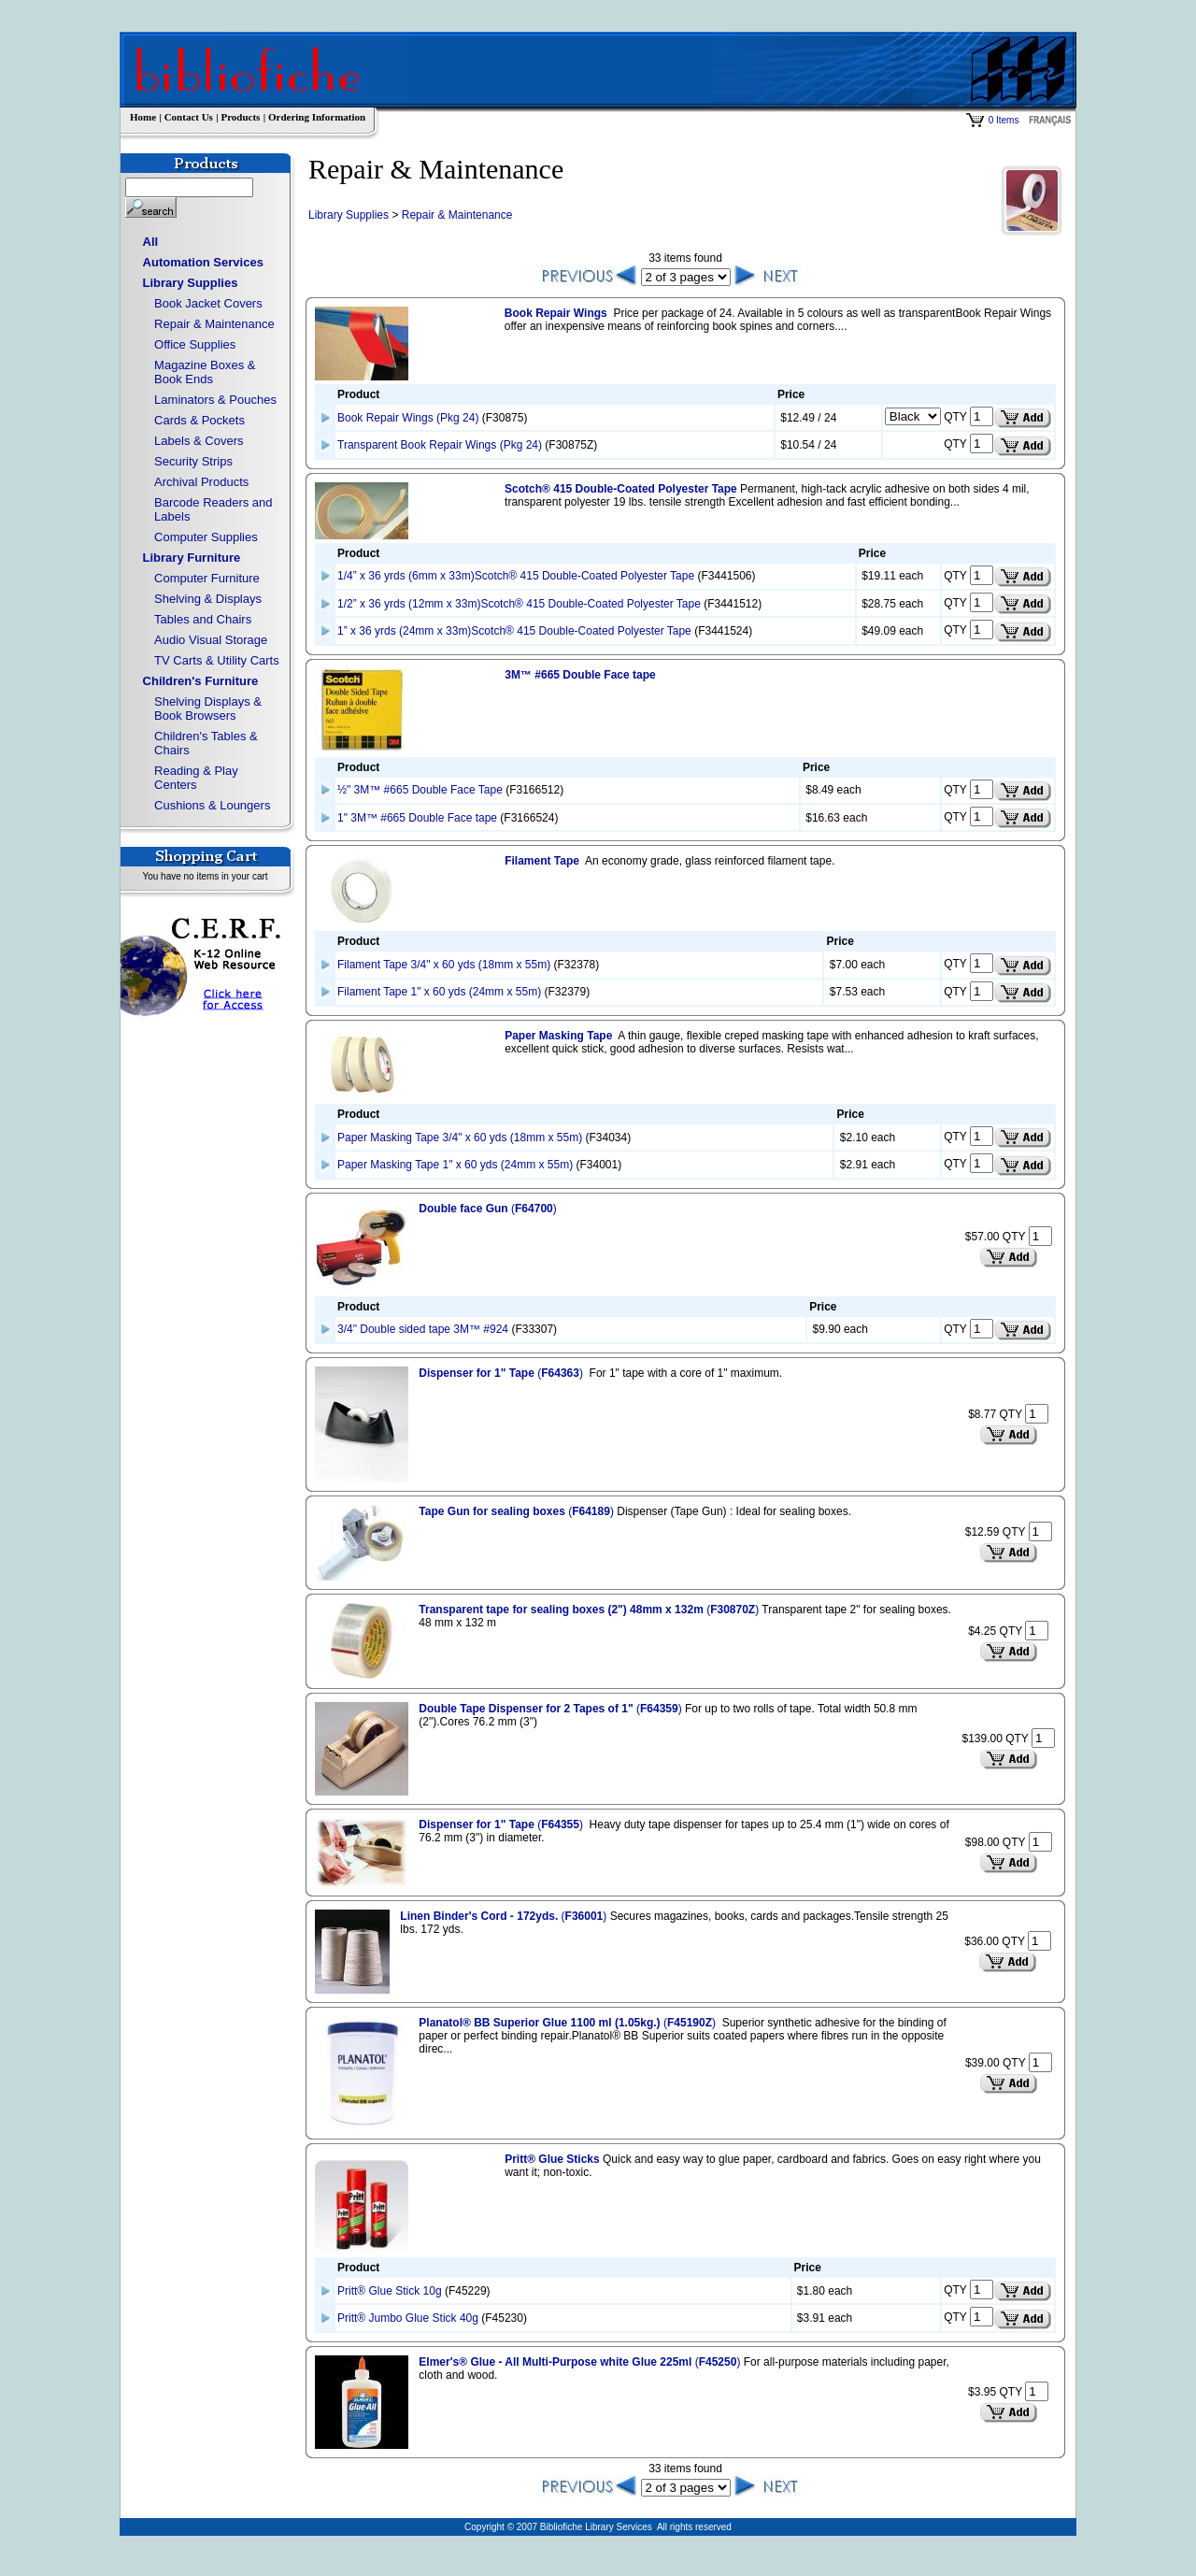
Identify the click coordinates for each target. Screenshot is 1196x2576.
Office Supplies (194, 344)
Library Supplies (190, 283)
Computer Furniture (207, 578)
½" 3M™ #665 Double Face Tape (420, 789)
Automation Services (203, 262)
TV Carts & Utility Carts (216, 660)
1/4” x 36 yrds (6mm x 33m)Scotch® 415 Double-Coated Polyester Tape (515, 575)
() (487, 1208)
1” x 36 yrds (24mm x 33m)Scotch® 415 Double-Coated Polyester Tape (514, 630)
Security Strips (193, 461)
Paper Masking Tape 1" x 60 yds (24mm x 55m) (455, 1164)
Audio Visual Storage (210, 640)
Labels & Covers (198, 441)
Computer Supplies (206, 537)
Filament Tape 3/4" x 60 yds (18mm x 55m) (443, 964)
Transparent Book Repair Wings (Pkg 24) (439, 444)
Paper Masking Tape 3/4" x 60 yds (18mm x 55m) (459, 1137)
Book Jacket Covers (208, 303)
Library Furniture (192, 558)
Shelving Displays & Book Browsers (208, 708)
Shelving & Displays (208, 599)
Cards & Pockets (199, 420)
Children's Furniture (201, 681)
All (151, 242)
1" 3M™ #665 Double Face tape (417, 817)
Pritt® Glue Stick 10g (389, 2290)
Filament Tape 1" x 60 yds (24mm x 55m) (439, 991)
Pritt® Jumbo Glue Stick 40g (407, 2318)
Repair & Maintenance (214, 324)
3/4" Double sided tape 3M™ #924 (422, 1329)
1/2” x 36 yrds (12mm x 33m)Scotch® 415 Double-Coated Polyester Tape (519, 603)
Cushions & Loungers (212, 805)
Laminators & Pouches (215, 400)
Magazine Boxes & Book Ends (204, 372)
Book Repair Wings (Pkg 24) (407, 417)
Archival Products (201, 482)
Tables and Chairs (202, 619)
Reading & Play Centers (196, 778)
